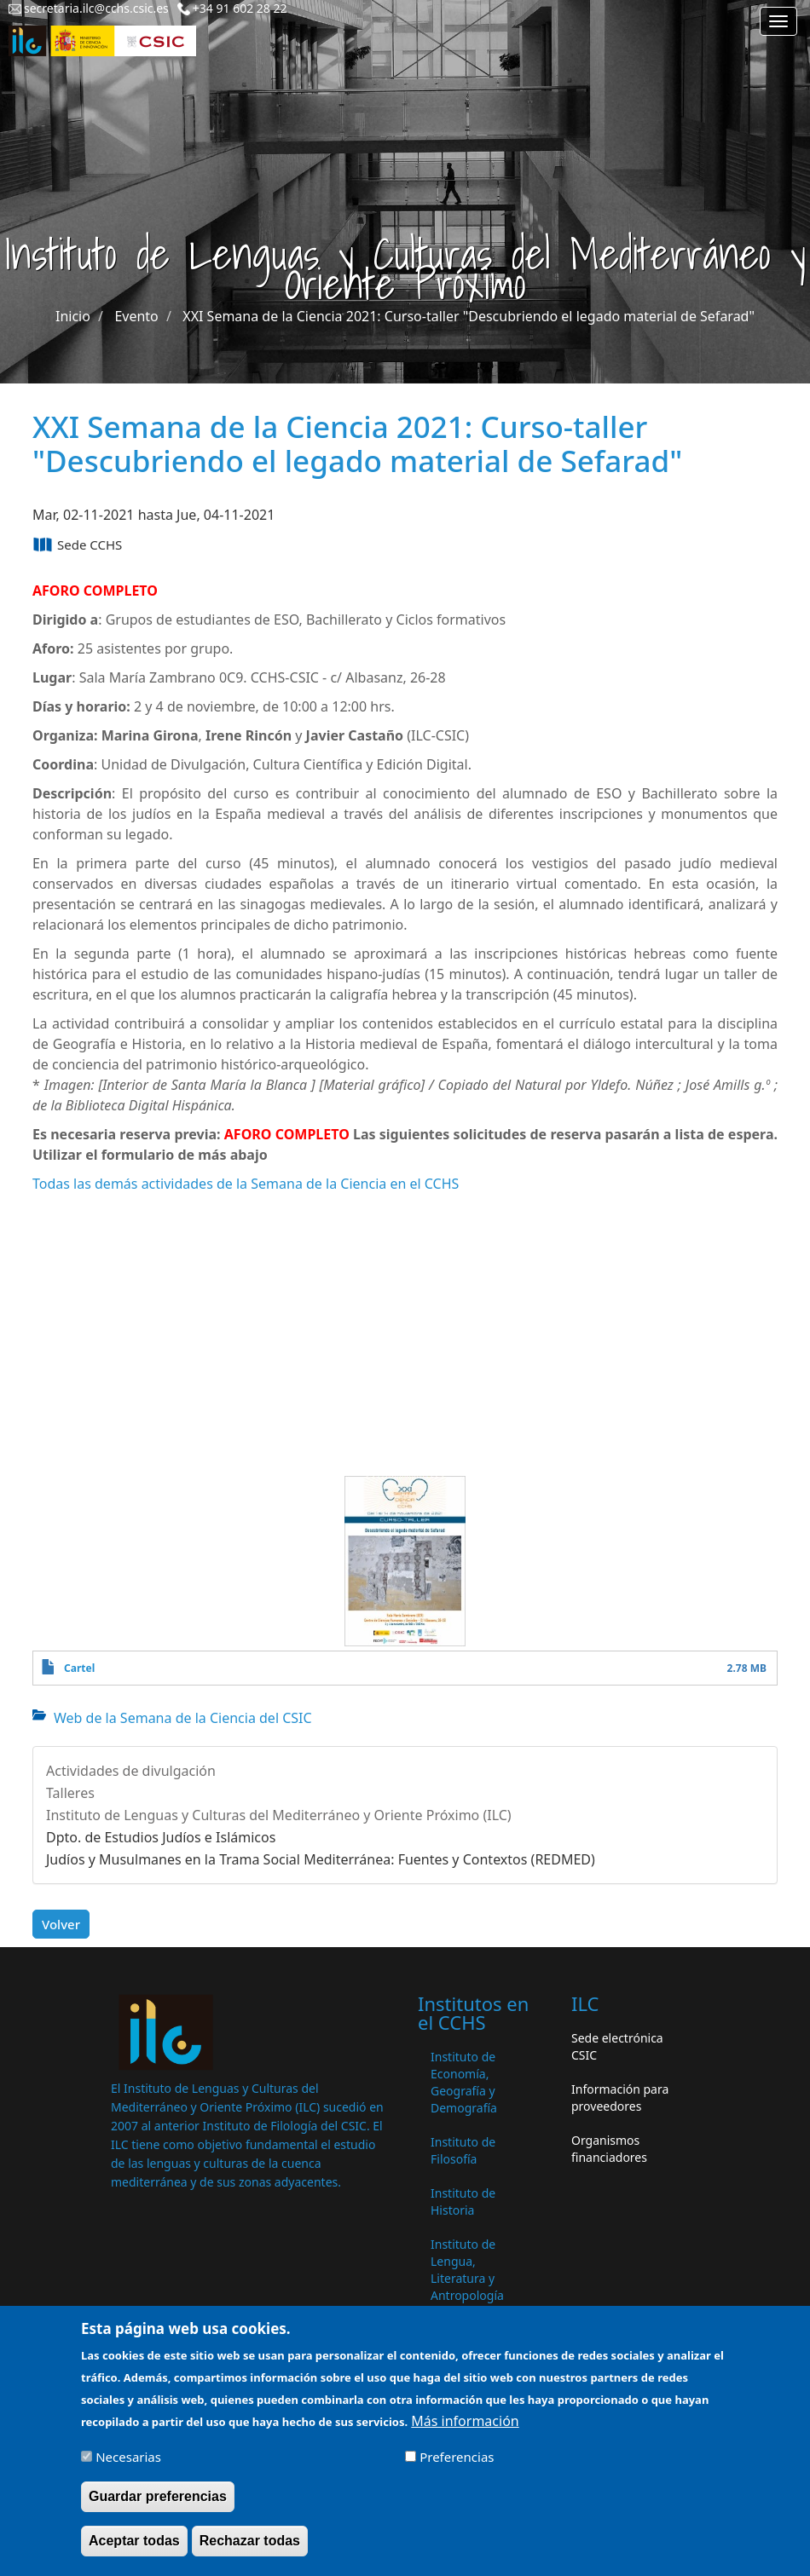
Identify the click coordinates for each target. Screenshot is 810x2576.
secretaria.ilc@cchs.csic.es (96, 8)
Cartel (79, 1668)
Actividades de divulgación (131, 1770)
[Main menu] (778, 21)
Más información (464, 2421)
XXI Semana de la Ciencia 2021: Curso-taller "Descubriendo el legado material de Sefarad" (468, 316)
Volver (61, 1924)
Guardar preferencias (158, 2496)
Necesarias (128, 2456)
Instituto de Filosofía (463, 2150)
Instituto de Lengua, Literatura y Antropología (467, 2269)
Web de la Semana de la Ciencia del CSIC (183, 1718)
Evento (136, 316)
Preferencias (456, 2456)
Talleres (70, 1793)
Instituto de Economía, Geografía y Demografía (464, 2082)
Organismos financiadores (609, 2148)
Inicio (72, 316)
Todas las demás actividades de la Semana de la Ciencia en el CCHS (245, 1183)
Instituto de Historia (463, 2201)
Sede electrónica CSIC (617, 2046)
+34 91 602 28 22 (240, 8)
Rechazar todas (250, 2540)
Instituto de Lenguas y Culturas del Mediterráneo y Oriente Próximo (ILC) (279, 1815)
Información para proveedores (619, 2097)
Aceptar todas (134, 2540)
